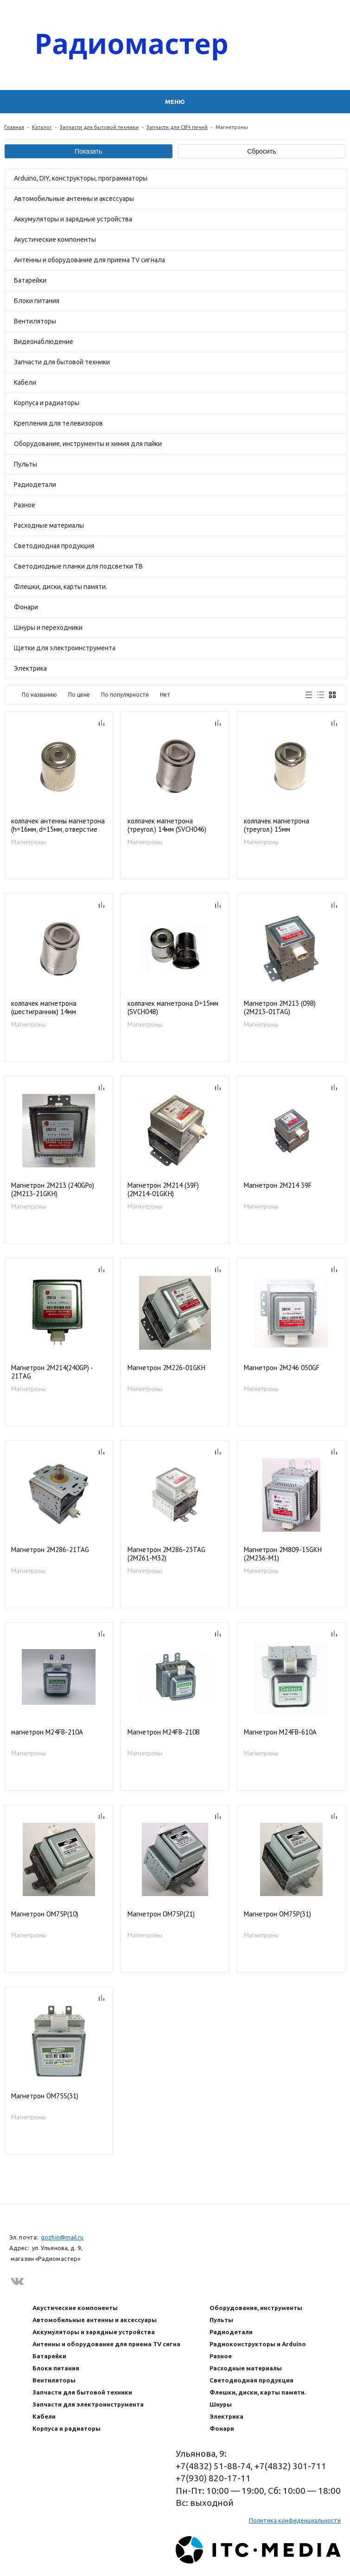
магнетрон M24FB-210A (47, 1732)
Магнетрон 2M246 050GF (281, 1368)
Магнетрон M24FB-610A (280, 1732)
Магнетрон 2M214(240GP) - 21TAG (52, 1372)
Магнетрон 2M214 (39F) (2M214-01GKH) (163, 1189)
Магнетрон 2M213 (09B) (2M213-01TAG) (280, 1007)
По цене (79, 695)
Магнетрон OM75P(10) (44, 1914)
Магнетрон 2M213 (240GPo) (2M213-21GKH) (52, 1189)
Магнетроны (28, 842)
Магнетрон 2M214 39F (278, 1185)
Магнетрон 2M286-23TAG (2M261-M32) (166, 1554)
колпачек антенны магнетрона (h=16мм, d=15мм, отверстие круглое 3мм (58, 825)
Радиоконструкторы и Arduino (258, 2344)
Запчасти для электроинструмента (88, 2404)
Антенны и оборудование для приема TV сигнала (89, 260)
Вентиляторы (35, 321)
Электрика (30, 668)
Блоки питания (36, 300)
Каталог (42, 127)
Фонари (26, 607)
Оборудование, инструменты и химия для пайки (88, 443)
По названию (39, 695)
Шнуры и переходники (48, 627)
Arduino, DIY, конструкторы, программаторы (80, 178)
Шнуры (221, 2404)
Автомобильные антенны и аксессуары (74, 198)
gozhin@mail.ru (62, 2237)
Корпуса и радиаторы (46, 403)
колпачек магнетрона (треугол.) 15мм (276, 825)
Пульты (25, 464)
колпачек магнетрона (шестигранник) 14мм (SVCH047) (43, 1007)
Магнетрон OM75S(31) (44, 2096)
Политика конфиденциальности (295, 2520)
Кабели (25, 382)
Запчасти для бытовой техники (99, 127)
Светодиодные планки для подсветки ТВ (78, 566)
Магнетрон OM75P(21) (161, 1914)
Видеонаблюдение (43, 341)
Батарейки (30, 280)
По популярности (125, 695)
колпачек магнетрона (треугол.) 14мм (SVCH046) (166, 825)
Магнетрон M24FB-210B (163, 1732)
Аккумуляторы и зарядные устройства (73, 219)
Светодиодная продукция (54, 546)
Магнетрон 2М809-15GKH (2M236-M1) (283, 1554)
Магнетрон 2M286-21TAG (50, 1550)
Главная (14, 127)
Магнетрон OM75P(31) (277, 1914)
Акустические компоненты (55, 239)
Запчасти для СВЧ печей (177, 127)
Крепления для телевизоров (58, 423)
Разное (24, 505)
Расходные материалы (49, 525)
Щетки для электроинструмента (64, 648)
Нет (165, 695)
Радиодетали (35, 484)
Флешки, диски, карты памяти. (60, 586)
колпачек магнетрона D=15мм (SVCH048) (172, 1007)
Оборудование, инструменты (256, 2307)
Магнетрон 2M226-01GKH (166, 1368)
